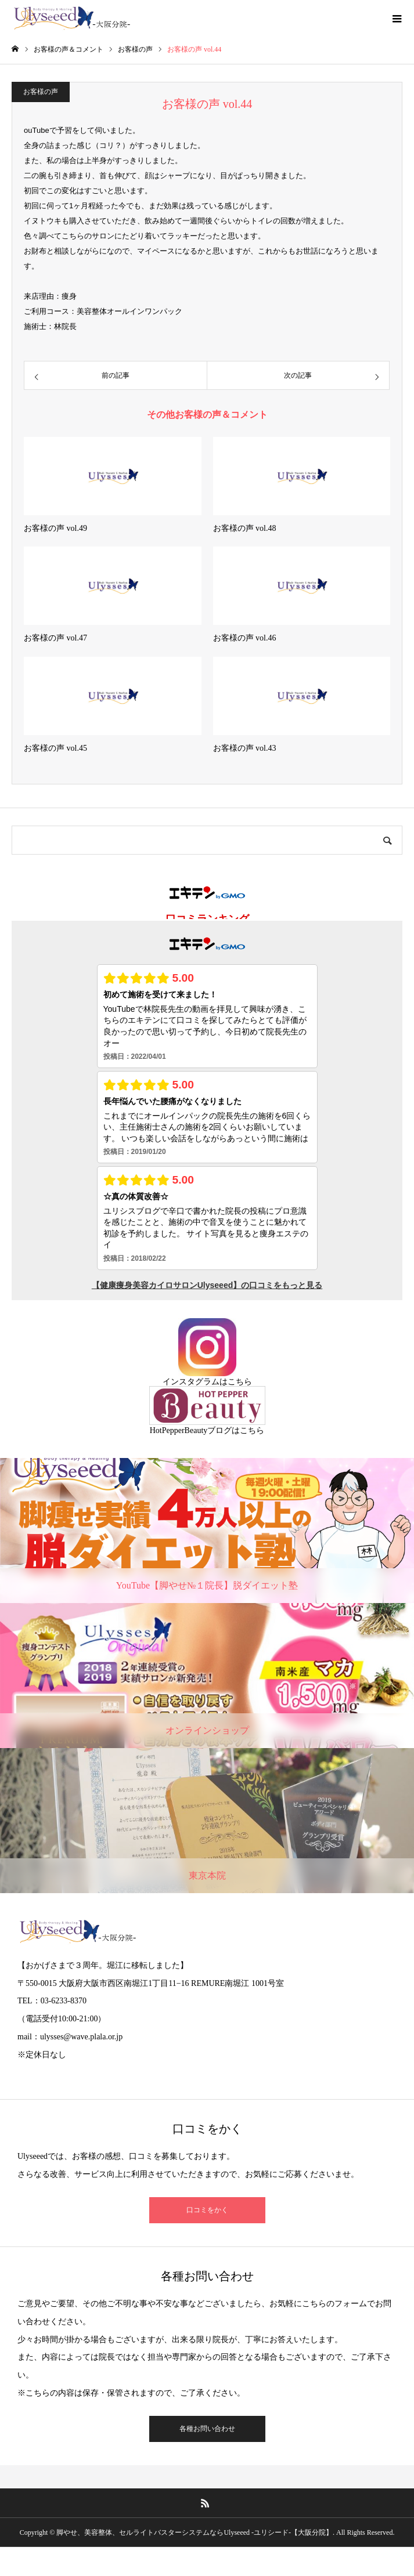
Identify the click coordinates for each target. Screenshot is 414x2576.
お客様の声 (40, 92)
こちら (240, 1381)
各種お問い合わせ (207, 2429)
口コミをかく (207, 2210)
